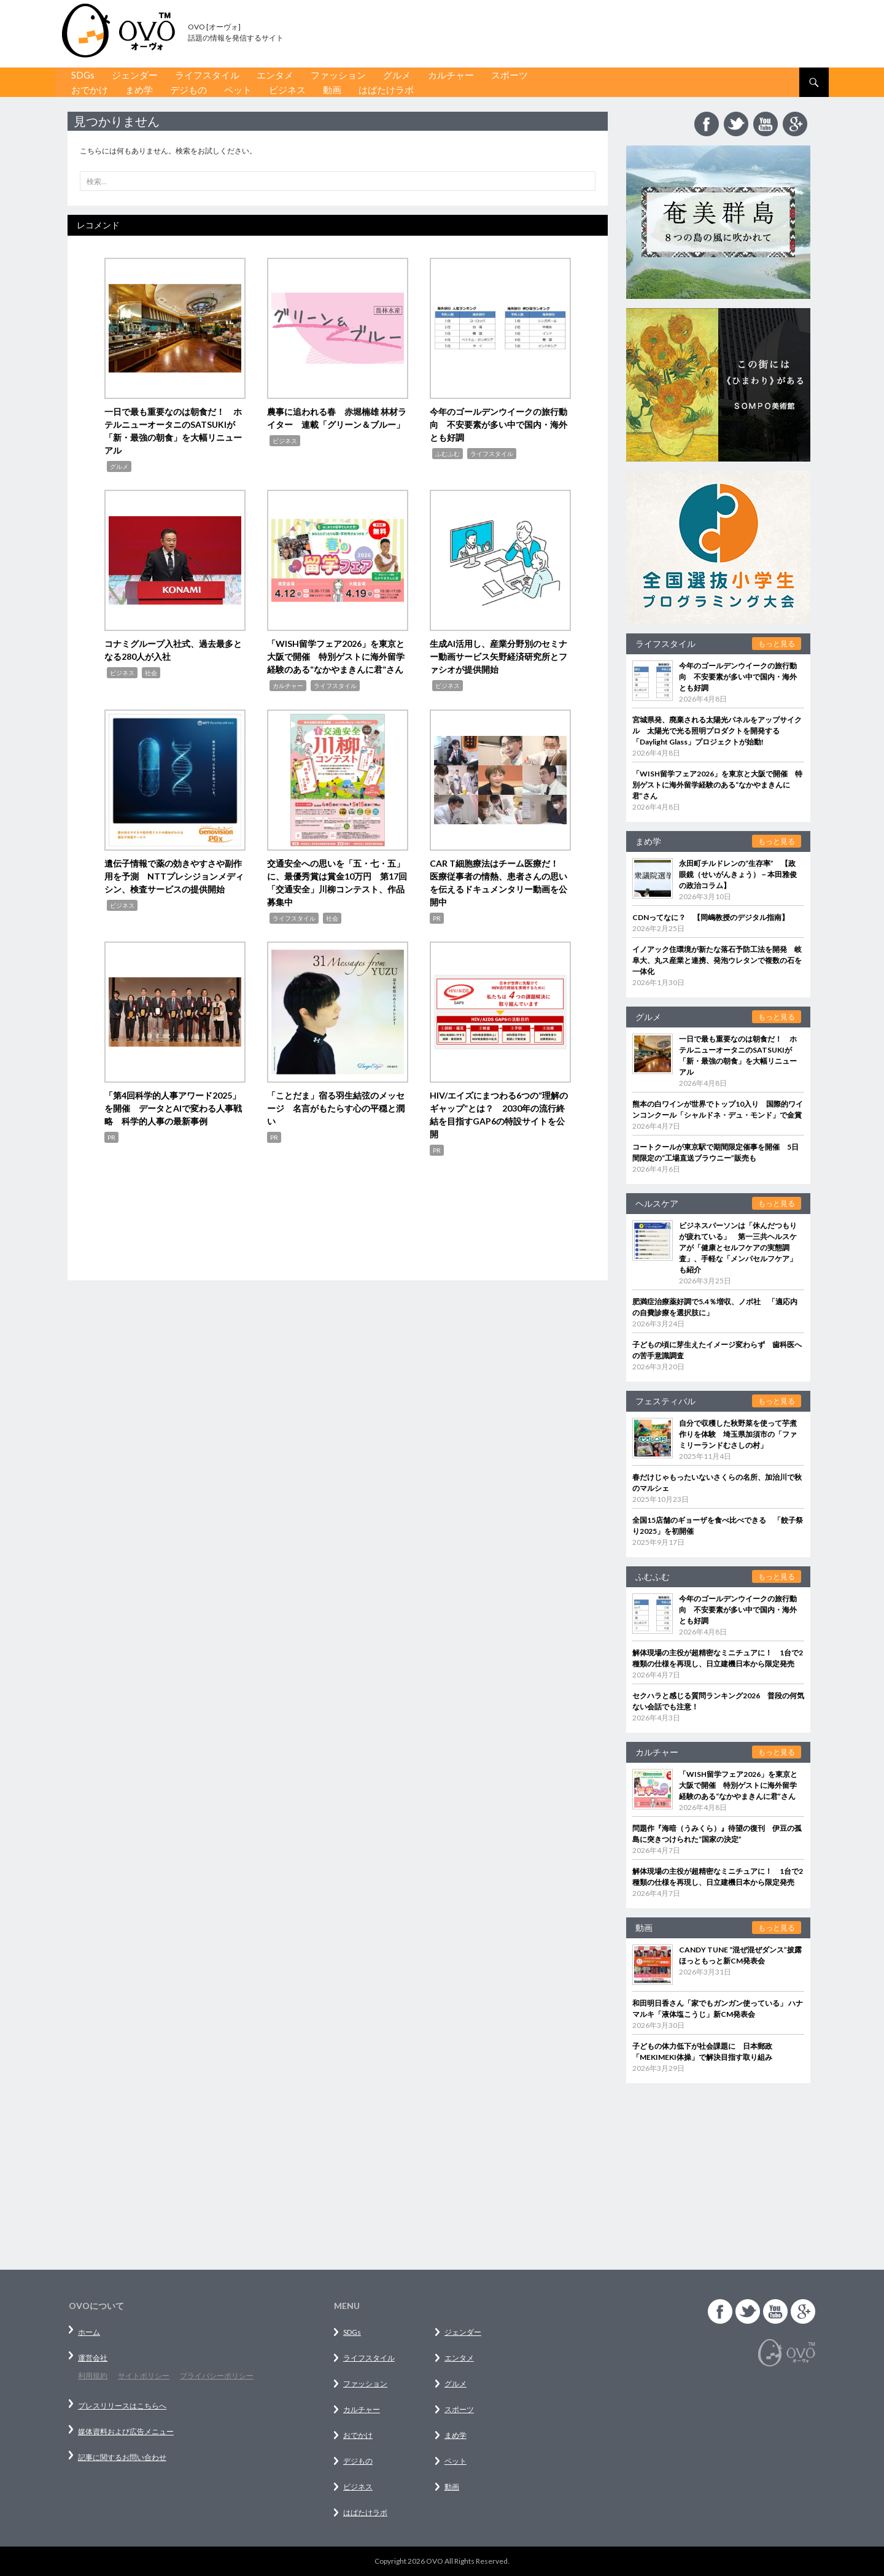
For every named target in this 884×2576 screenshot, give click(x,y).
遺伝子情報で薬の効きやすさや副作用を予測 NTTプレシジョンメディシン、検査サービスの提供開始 (174, 876)
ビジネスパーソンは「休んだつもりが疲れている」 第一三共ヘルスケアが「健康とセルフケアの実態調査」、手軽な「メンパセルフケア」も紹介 (738, 1247)
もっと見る (776, 643)
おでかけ (89, 89)
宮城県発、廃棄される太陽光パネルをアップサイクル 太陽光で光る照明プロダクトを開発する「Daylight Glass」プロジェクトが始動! (717, 730)
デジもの (188, 89)
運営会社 (92, 2357)
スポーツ (509, 74)
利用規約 (92, 2375)
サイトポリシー (143, 2375)
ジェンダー (135, 74)
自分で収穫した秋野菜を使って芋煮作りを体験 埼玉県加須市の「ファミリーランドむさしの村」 (738, 1434)
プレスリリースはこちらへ (122, 2405)
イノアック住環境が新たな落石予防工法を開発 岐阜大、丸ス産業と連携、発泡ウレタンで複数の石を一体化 (717, 960)
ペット (238, 89)
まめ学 (139, 89)
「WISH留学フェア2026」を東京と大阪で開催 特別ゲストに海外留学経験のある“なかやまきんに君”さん (336, 656)
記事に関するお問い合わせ (122, 2457)
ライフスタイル (207, 74)
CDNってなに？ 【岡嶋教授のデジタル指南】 (710, 917)
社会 (151, 672)
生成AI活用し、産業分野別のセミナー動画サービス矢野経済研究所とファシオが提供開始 (498, 656)
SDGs (83, 74)
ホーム (89, 2332)
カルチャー (451, 74)
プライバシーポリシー (217, 2375)
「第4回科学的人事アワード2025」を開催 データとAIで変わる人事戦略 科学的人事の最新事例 (173, 1108)
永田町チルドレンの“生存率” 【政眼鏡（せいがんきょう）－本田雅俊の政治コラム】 (738, 874)
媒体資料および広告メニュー (126, 2431)
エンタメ (275, 74)
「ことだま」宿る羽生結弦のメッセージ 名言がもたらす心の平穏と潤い (336, 1108)
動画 (332, 89)
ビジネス (287, 89)
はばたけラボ (386, 89)
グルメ (397, 74)
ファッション (338, 74)
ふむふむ (447, 453)
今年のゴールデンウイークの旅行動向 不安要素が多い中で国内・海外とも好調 (498, 424)
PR (437, 918)
